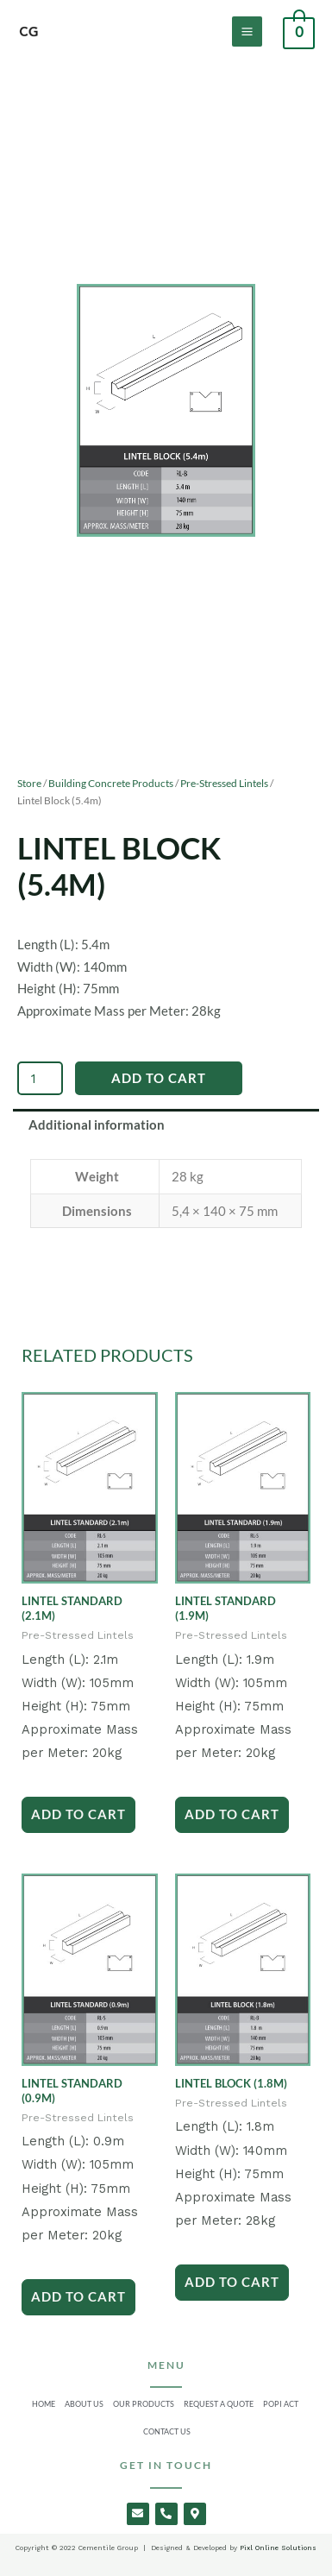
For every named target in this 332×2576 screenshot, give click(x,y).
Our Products (143, 2404)
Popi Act (280, 2404)
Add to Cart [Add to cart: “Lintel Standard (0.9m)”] (78, 2296)
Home (43, 2404)
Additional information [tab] (96, 1125)
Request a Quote (219, 2404)
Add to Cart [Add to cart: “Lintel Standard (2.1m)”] (78, 1814)
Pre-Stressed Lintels (224, 783)
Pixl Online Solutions (276, 2548)
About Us (84, 2404)
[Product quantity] (40, 1078)
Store (29, 783)
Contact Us (167, 2431)
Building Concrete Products (110, 783)
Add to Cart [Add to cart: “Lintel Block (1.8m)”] (232, 2281)
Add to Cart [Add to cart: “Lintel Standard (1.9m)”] (232, 1814)
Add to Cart (158, 1078)
